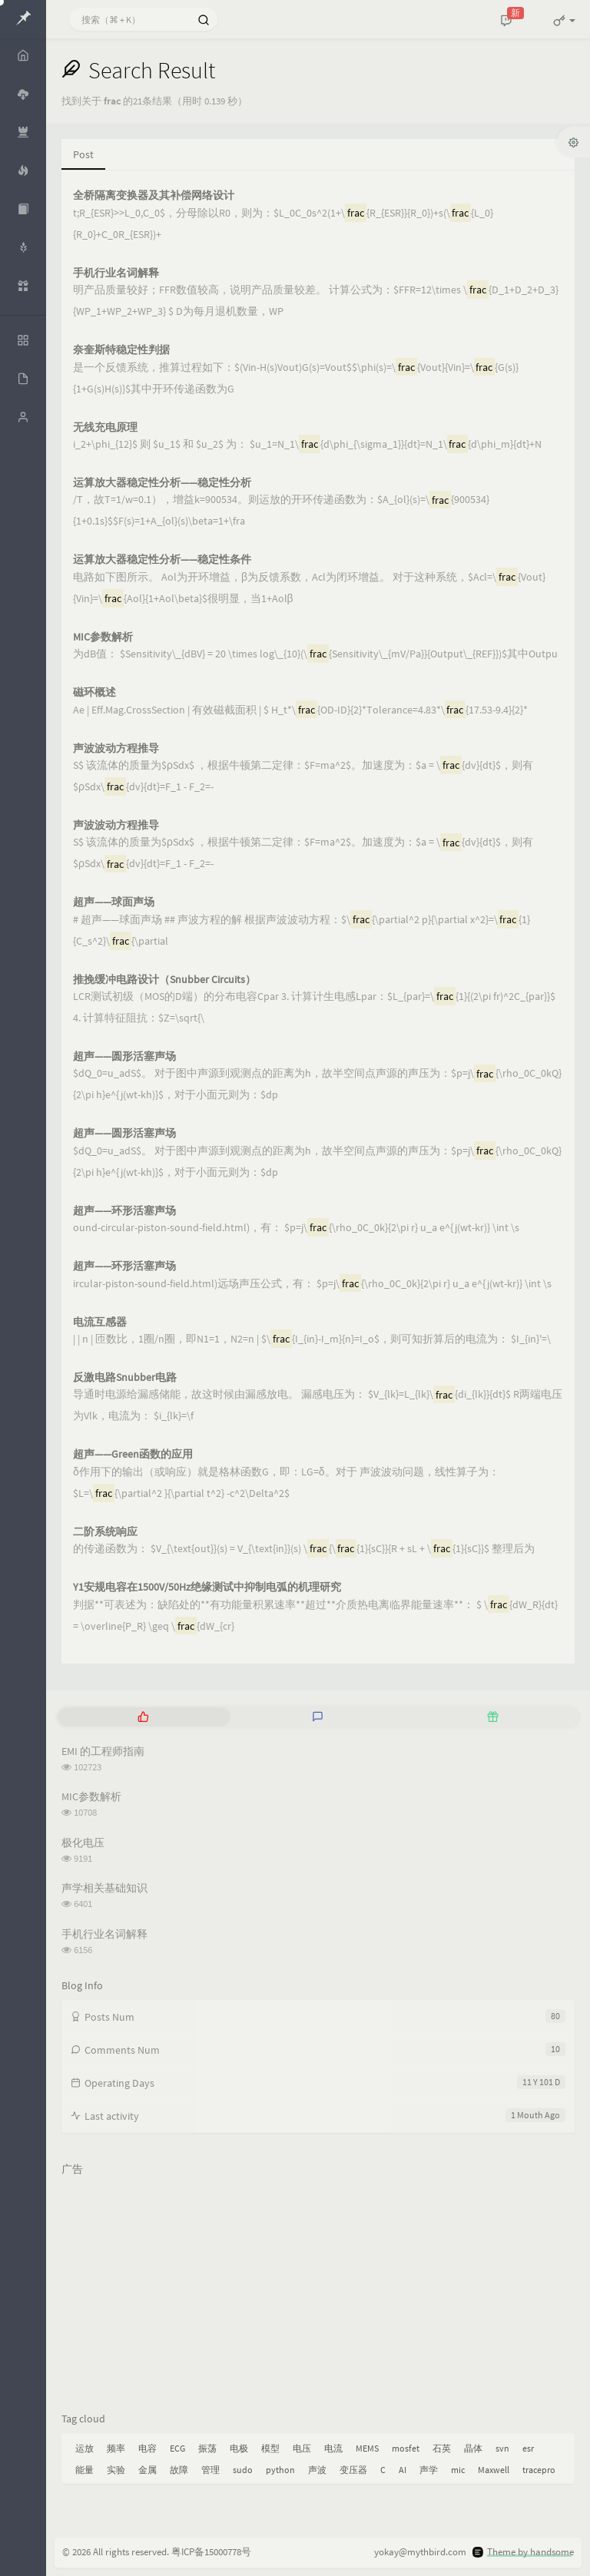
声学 (428, 2469)
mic (458, 2469)
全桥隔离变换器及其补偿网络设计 (153, 195)
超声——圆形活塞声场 (124, 1056)
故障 (179, 2469)
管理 (210, 2469)
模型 (270, 2448)
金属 (147, 2469)
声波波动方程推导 (116, 748)
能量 (84, 2469)
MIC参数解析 (103, 637)
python (280, 2469)
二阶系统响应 (105, 1532)
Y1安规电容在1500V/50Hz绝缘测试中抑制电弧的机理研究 (207, 1587)
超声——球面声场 (113, 902)
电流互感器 (100, 1322)
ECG (177, 2448)
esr (528, 2448)
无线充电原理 (105, 427)
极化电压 (82, 1842)
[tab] (143, 1717)
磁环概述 (94, 692)
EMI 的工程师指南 (102, 1751)
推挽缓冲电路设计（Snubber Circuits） (164, 979)
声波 (317, 2469)
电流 (333, 2448)
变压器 (353, 2469)
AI (402, 2469)
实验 (116, 2469)
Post (83, 154)
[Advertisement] (318, 2290)
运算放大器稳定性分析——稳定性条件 (162, 559)
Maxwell (493, 2469)
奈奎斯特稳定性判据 (121, 350)
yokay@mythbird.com (420, 2551)
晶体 (473, 2448)
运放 (84, 2448)
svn (502, 2448)
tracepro (538, 2469)
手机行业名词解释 (116, 273)
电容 (147, 2448)
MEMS (367, 2448)
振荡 (207, 2448)
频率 (116, 2448)
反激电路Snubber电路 (125, 1377)
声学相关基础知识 (104, 1888)
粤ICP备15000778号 (211, 2551)
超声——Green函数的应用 (133, 1454)
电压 (302, 2448)
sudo (243, 2469)
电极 (239, 2448)
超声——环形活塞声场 (124, 1211)
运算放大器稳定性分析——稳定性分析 (162, 482)
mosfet (405, 2448)
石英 (442, 2448)
